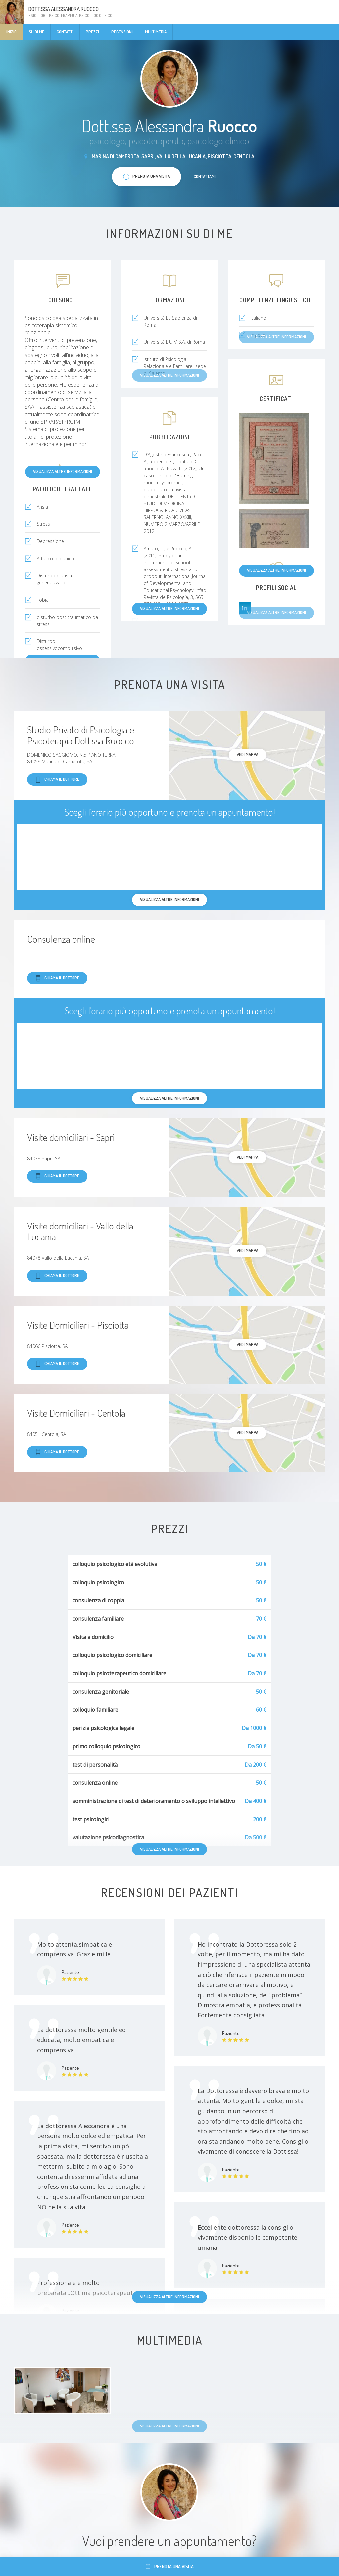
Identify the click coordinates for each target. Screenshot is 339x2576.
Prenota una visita (170, 2566)
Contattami (205, 176)
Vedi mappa (247, 754)
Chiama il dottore (57, 779)
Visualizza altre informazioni (62, 471)
